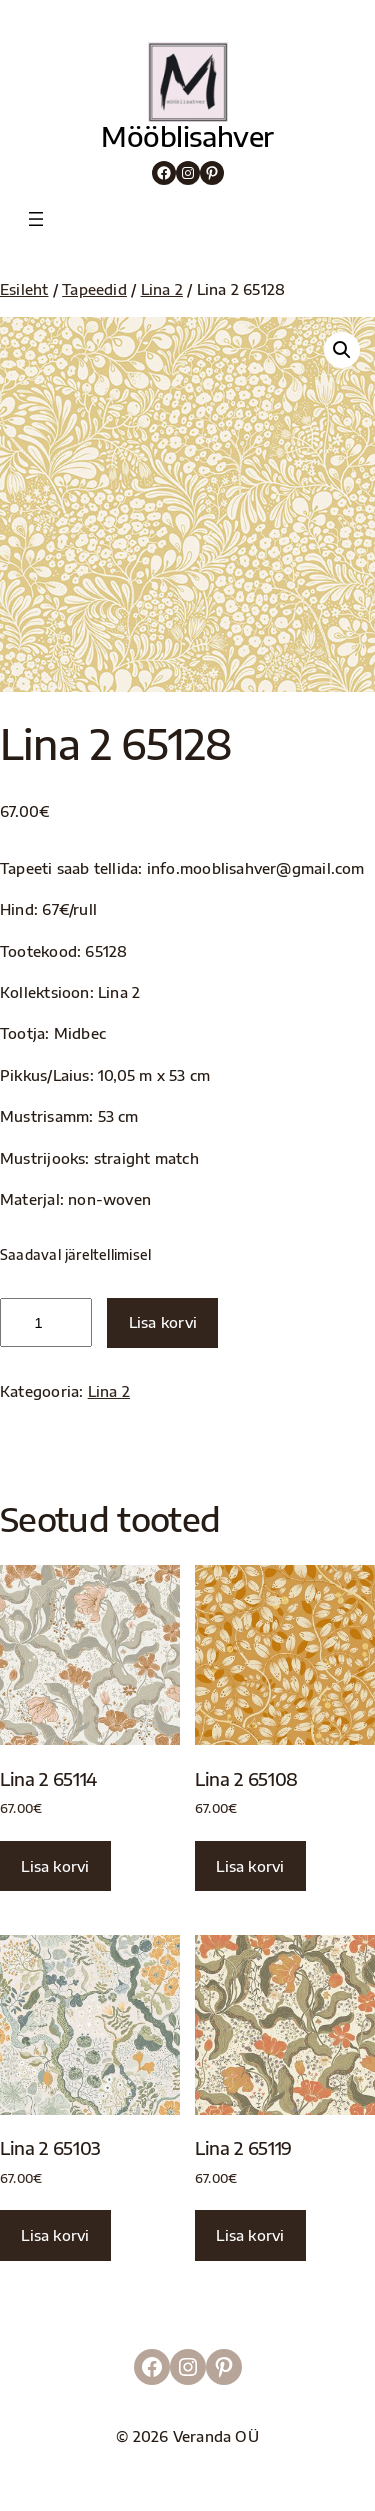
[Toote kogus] (46, 1322)
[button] (342, 350)
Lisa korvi (163, 1322)
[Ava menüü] (36, 219)
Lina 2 (162, 289)
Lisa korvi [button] (55, 1866)
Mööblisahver (187, 136)
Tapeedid (94, 289)
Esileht (24, 289)
